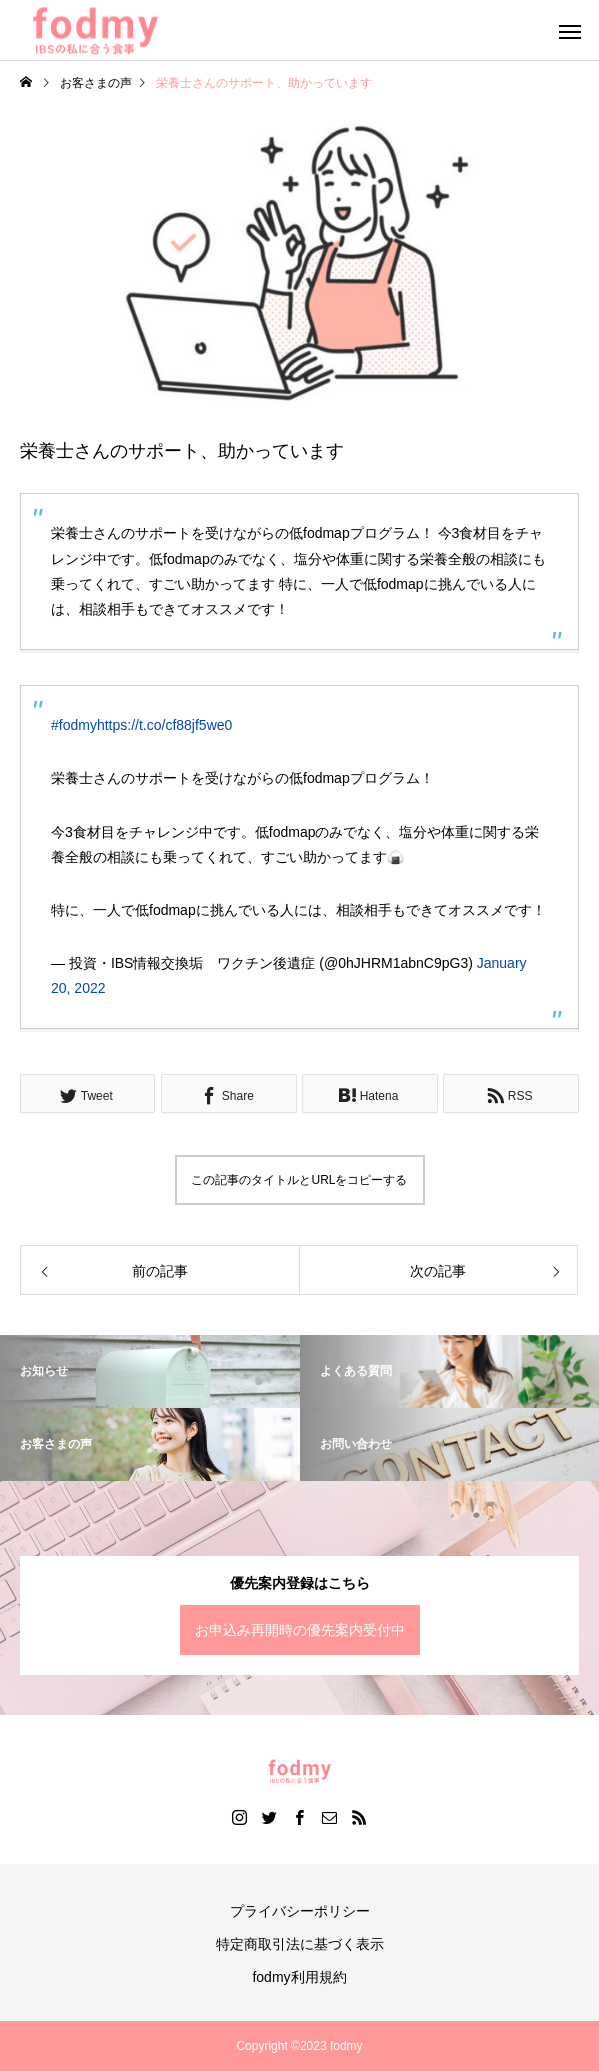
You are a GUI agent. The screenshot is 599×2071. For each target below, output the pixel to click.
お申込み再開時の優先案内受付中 (300, 1630)
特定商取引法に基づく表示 (300, 1944)
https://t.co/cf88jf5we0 (164, 725)
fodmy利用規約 (299, 1977)
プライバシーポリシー (300, 1911)
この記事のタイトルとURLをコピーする (299, 1180)
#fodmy (74, 725)
